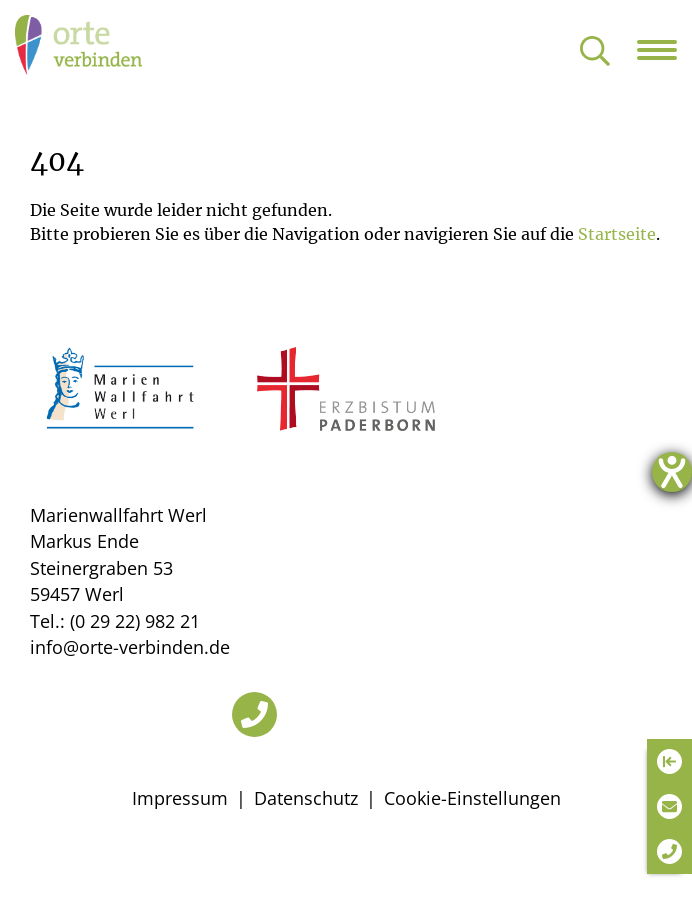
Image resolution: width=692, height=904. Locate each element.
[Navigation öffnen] (664, 50)
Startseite (617, 234)
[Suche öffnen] (595, 52)
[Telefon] (254, 714)
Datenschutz (306, 798)
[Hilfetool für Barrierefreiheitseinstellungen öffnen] (672, 472)
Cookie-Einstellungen (472, 798)
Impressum (180, 798)
